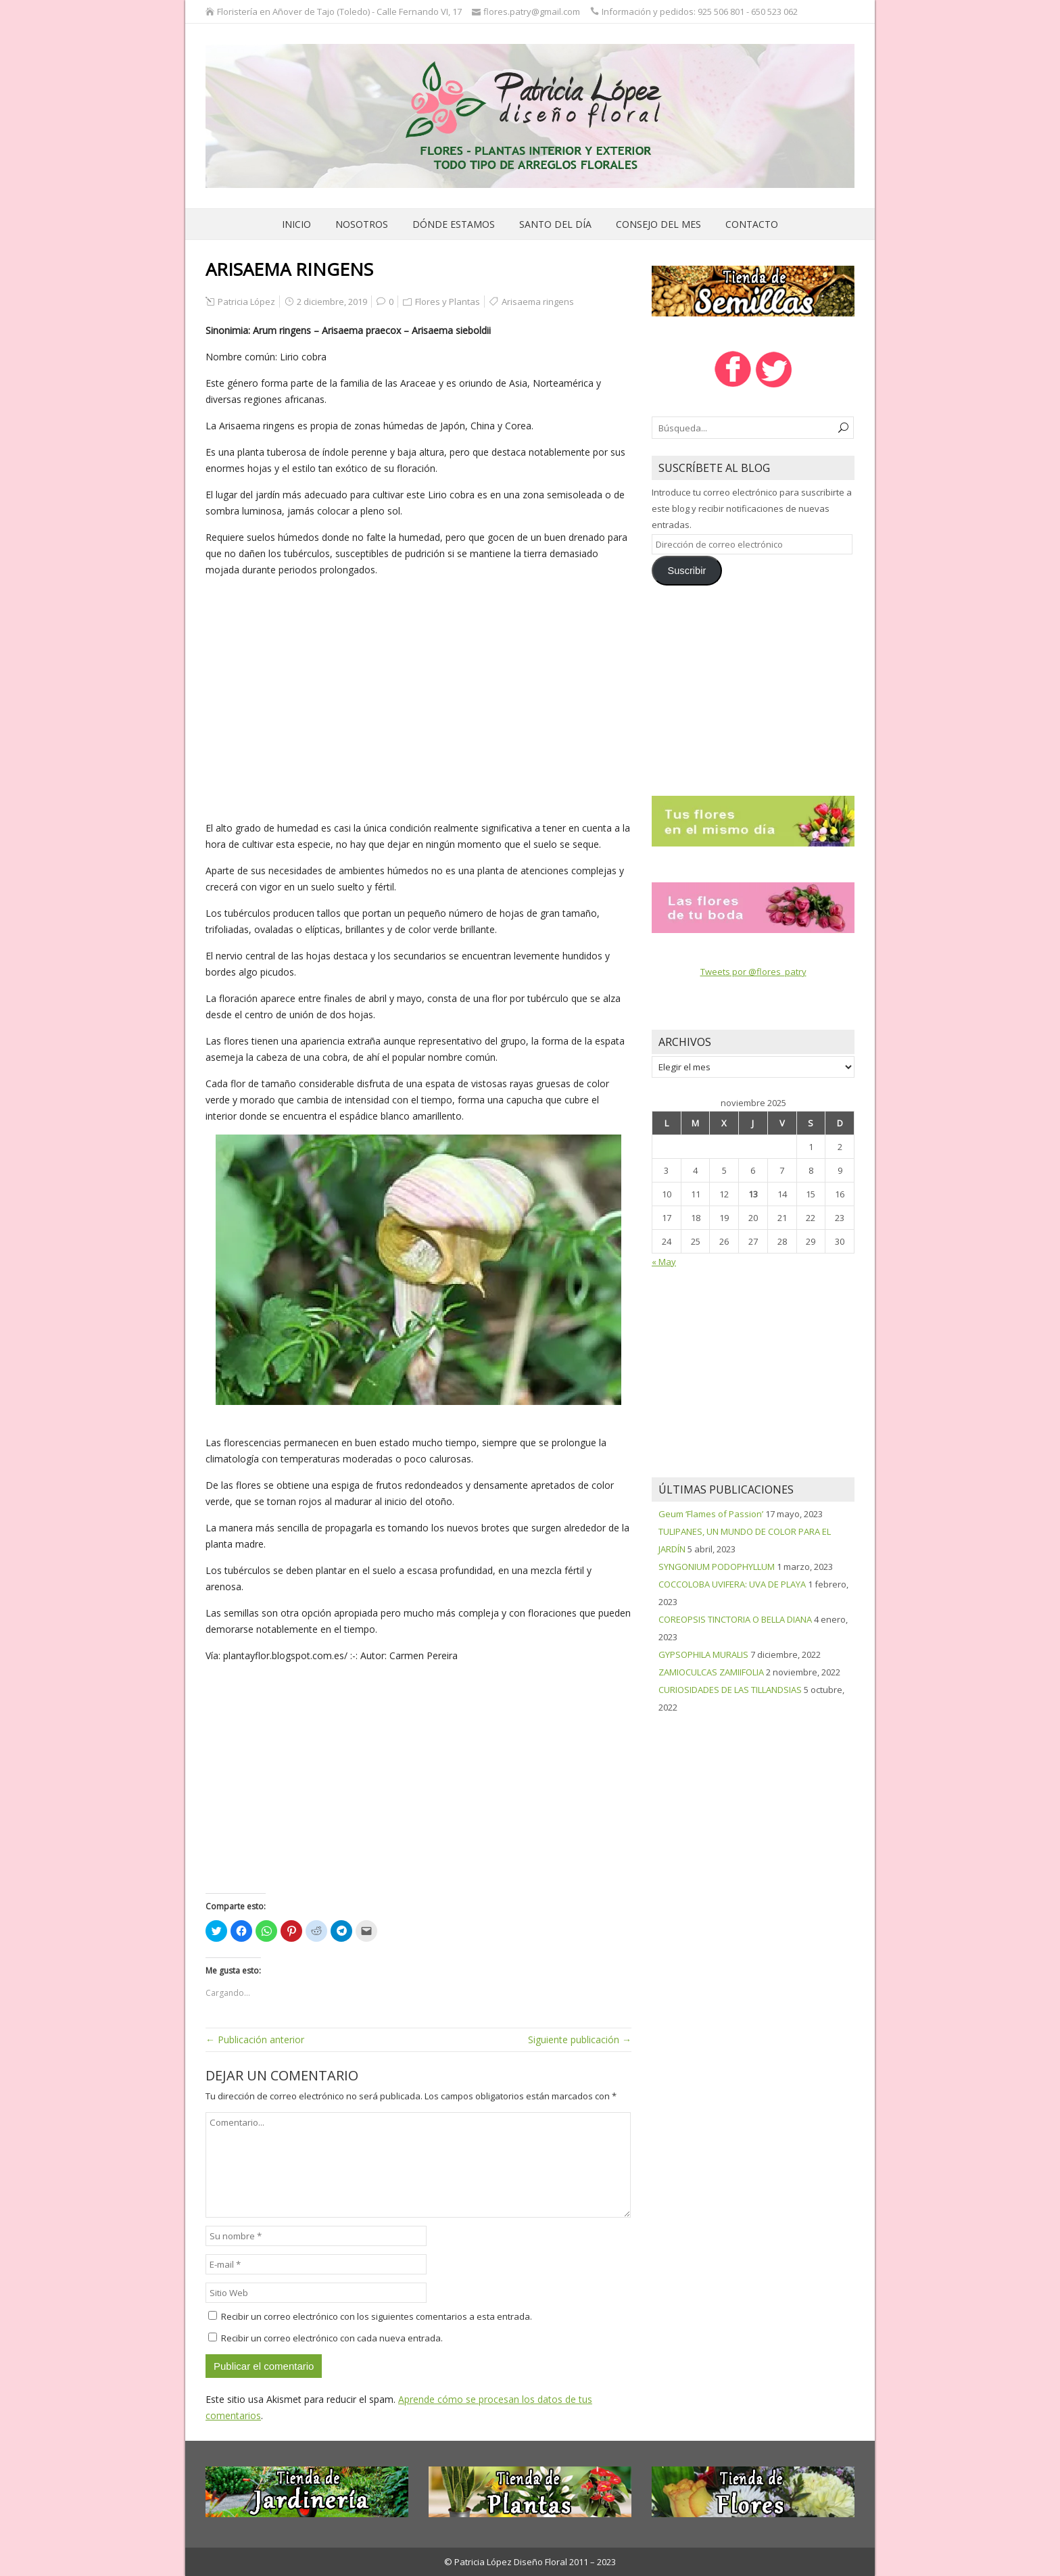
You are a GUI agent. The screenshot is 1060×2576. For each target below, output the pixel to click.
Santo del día (555, 224)
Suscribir (686, 570)
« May (664, 1262)
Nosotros (361, 224)
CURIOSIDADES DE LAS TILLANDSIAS (730, 1690)
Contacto (751, 224)
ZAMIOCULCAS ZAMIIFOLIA (711, 1672)
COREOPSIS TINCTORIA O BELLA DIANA (735, 1619)
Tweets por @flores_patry (753, 971)
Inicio (296, 224)
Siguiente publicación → (579, 2039)
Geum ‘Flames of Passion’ (710, 1514)
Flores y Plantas (447, 301)
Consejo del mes (658, 224)
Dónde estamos (453, 224)
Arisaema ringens (538, 301)
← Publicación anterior (255, 2039)
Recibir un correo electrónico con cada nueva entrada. (332, 2338)
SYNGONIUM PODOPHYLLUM (716, 1566)
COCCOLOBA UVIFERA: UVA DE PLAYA (732, 1584)
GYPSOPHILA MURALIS (703, 1654)
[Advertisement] (418, 699)
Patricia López (246, 301)
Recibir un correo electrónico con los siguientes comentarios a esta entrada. (376, 2316)
